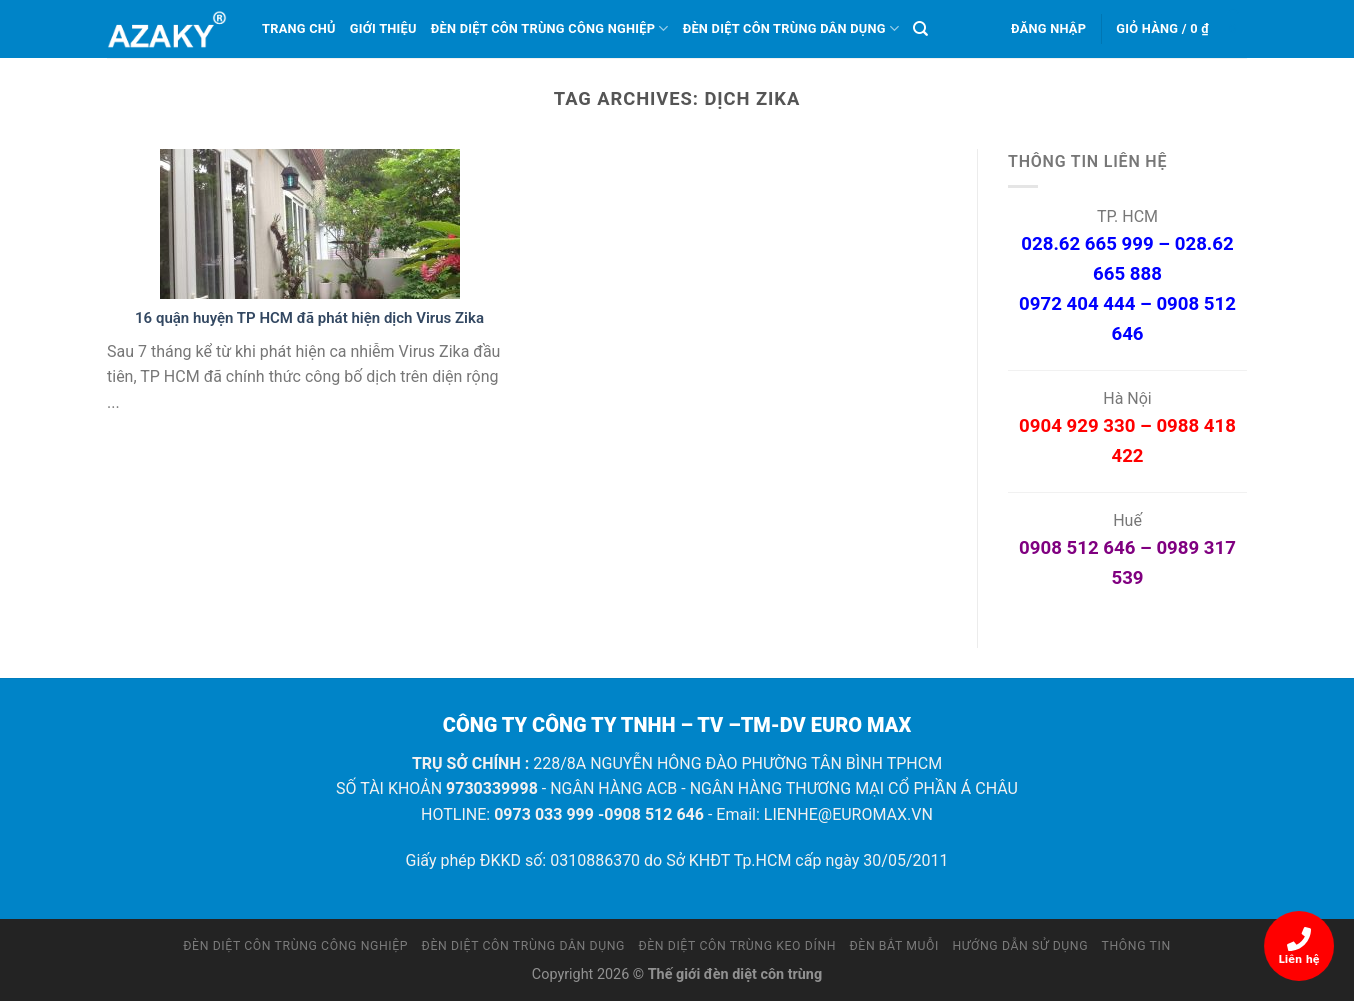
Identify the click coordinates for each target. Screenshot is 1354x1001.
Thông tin (1136, 946)
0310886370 (595, 860)
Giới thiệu (383, 28)
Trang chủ (299, 28)
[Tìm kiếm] (920, 29)
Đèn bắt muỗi (895, 946)
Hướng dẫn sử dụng (1021, 946)
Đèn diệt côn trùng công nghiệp (550, 28)
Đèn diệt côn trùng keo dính (737, 946)
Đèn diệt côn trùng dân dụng (791, 28)
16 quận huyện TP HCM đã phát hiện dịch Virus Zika (309, 318)
